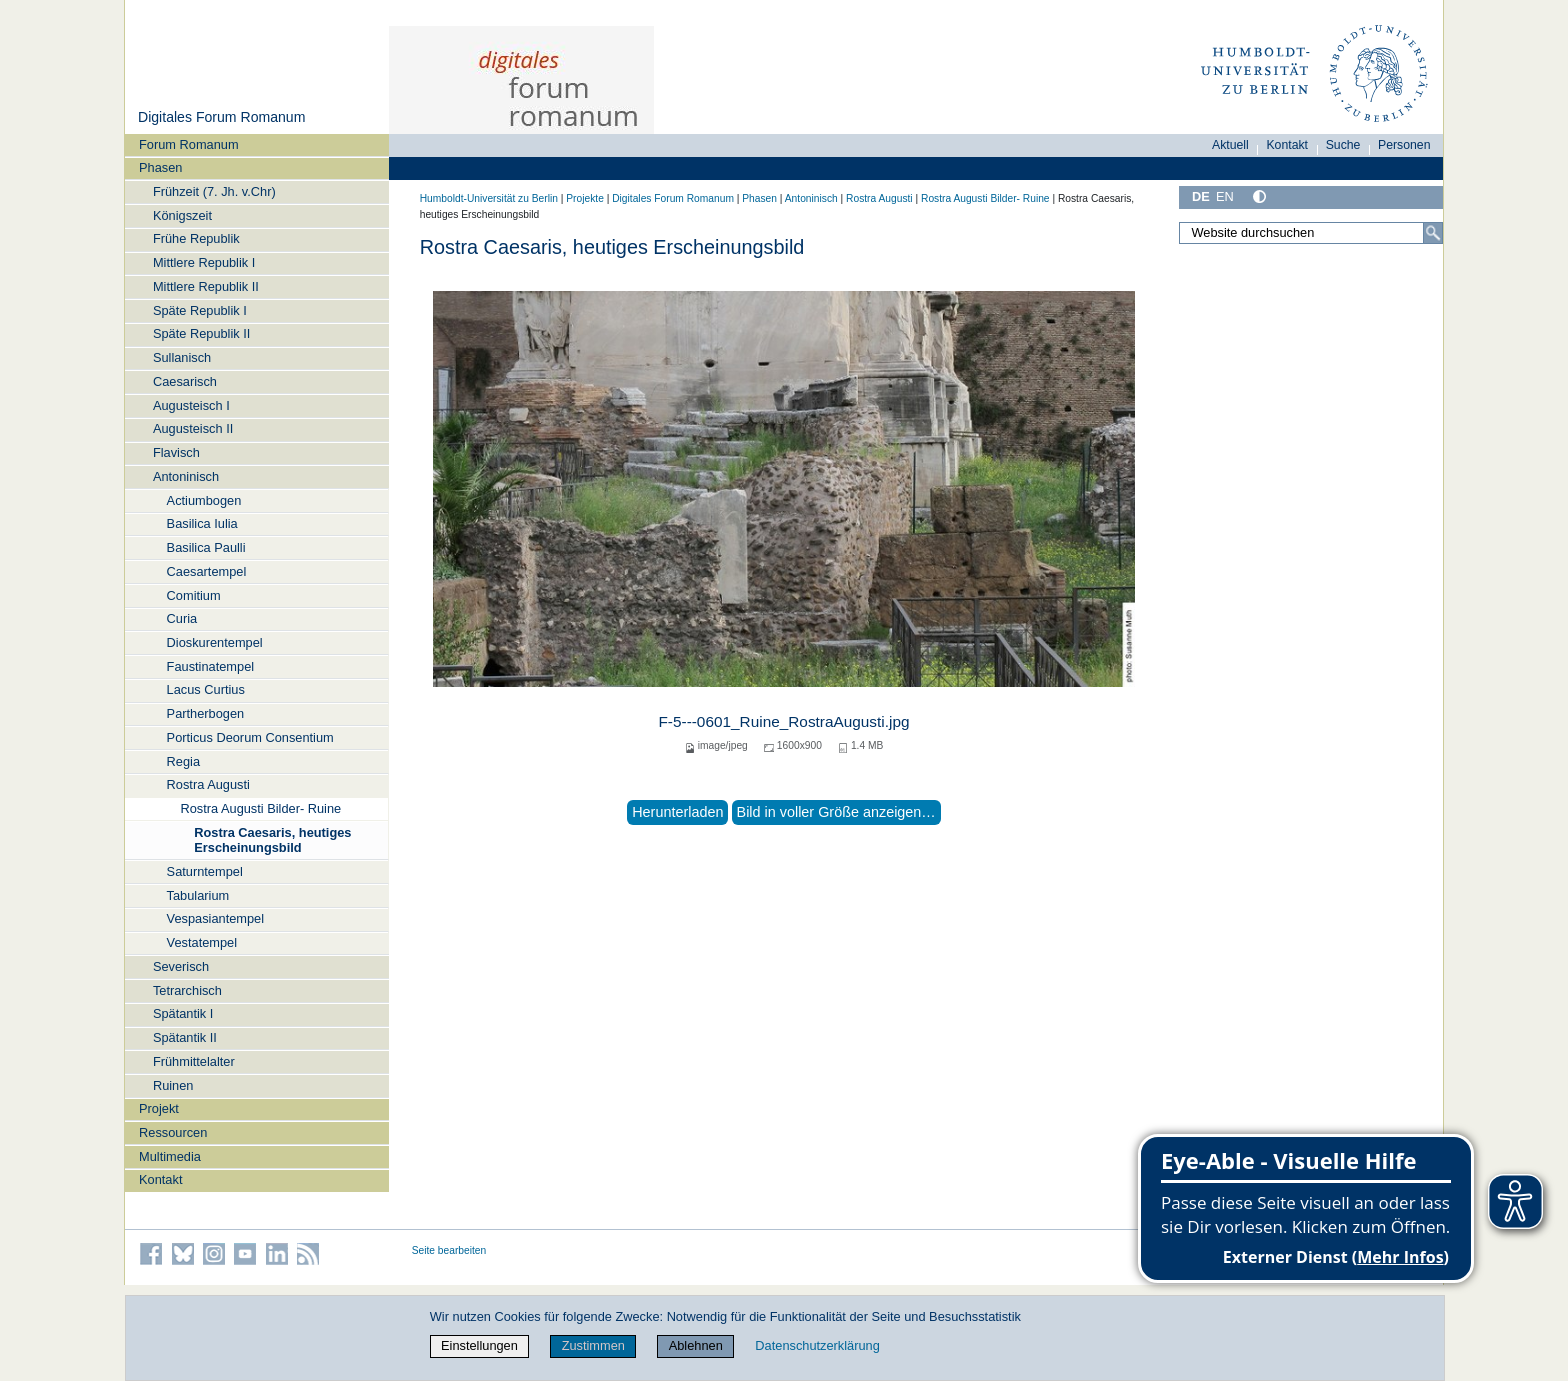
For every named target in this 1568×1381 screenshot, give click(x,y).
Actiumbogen (204, 500)
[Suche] (1433, 233)
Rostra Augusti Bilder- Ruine (260, 808)
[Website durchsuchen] (1311, 233)
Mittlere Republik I (204, 262)
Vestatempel (202, 942)
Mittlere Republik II (206, 286)
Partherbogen (206, 713)
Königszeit (182, 215)
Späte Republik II (201, 333)
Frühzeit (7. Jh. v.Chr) (214, 191)
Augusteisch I (191, 405)
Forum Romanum (189, 144)
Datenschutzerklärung (817, 1345)
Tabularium (198, 895)
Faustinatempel (211, 666)
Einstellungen (479, 1345)
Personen (1404, 145)
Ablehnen (696, 1345)
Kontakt (160, 1179)
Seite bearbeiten (449, 1250)
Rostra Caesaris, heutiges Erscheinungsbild (272, 840)
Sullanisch (182, 357)
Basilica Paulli (206, 547)
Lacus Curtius (206, 689)
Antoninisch (186, 476)
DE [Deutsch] (1201, 196)
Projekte (585, 198)
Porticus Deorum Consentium (250, 737)
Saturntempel (205, 871)
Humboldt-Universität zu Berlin (489, 198)
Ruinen (173, 1085)
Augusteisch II (193, 428)
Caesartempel (207, 571)
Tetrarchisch (187, 990)
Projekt (159, 1108)
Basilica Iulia (202, 523)
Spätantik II (185, 1037)
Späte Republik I (200, 310)
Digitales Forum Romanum (221, 117)
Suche (1343, 145)
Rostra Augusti (208, 784)
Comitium (194, 595)
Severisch (181, 966)
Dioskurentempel (215, 642)
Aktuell (1230, 145)
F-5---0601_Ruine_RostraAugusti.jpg (783, 721)
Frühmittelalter (194, 1061)
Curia (182, 618)
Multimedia (170, 1156)
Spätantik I (183, 1013)
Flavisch (176, 452)
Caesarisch (185, 381)
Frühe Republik (196, 238)
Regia (183, 761)
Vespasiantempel (215, 918)
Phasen (160, 167)
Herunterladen (677, 812)
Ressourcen (173, 1132)
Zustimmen (593, 1345)
